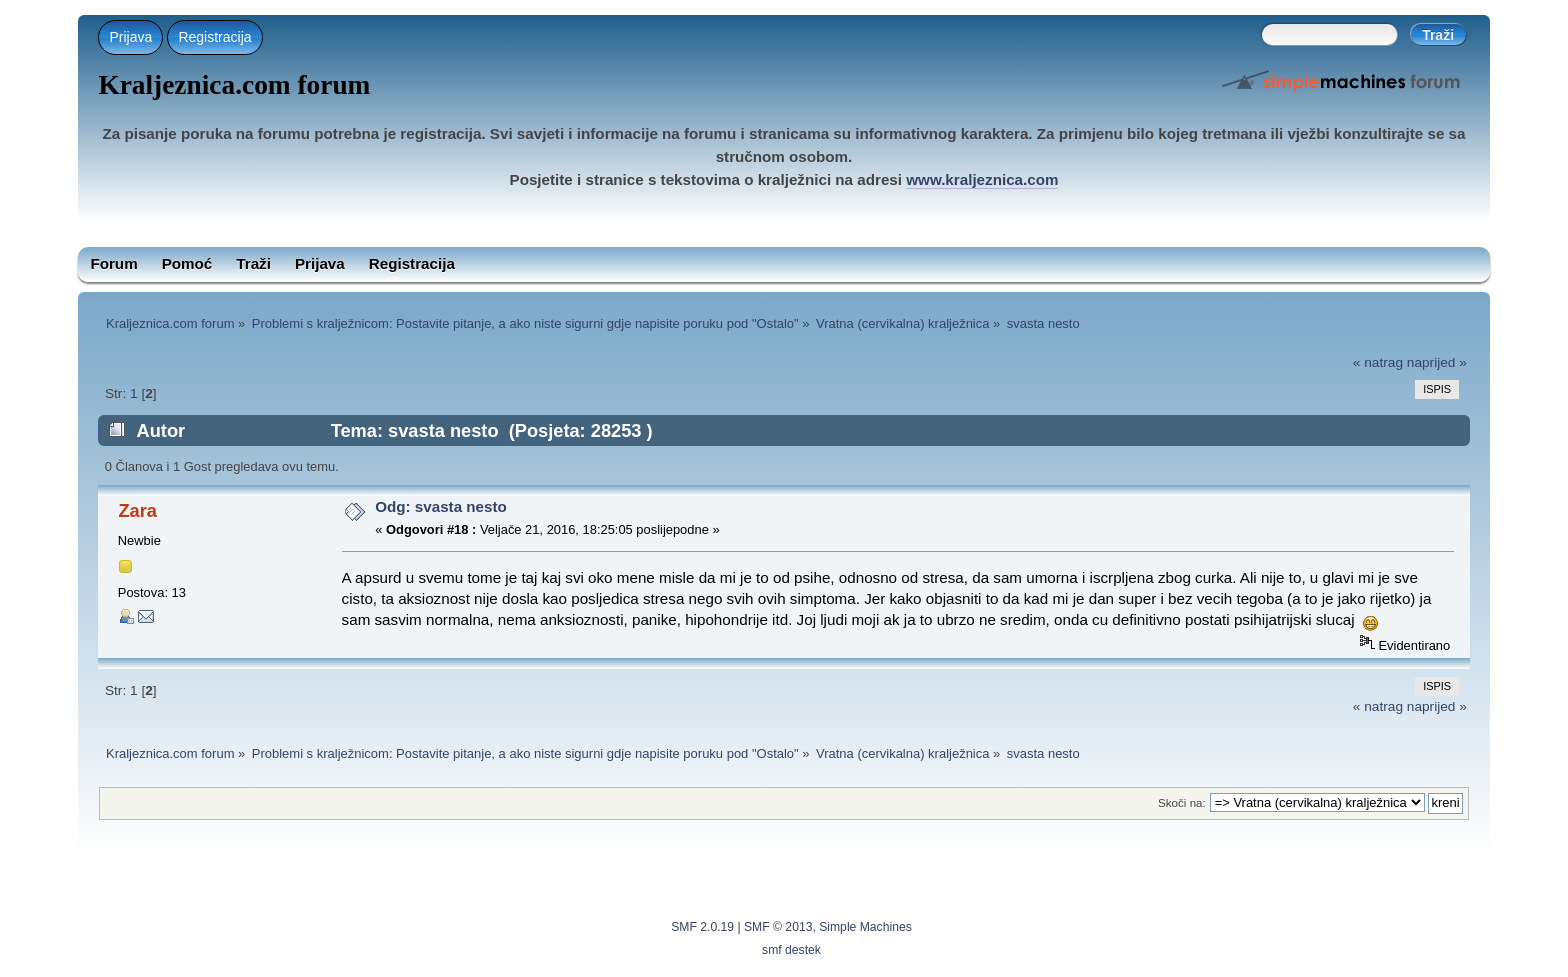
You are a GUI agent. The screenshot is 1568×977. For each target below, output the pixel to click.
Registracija (214, 37)
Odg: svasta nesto (441, 506)
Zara (137, 510)
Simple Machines (865, 927)
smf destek (791, 950)
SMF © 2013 (778, 927)
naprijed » (1437, 362)
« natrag (1378, 362)
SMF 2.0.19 (702, 927)
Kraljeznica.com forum (234, 85)
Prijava (130, 37)
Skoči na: (1182, 802)
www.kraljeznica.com (982, 179)
